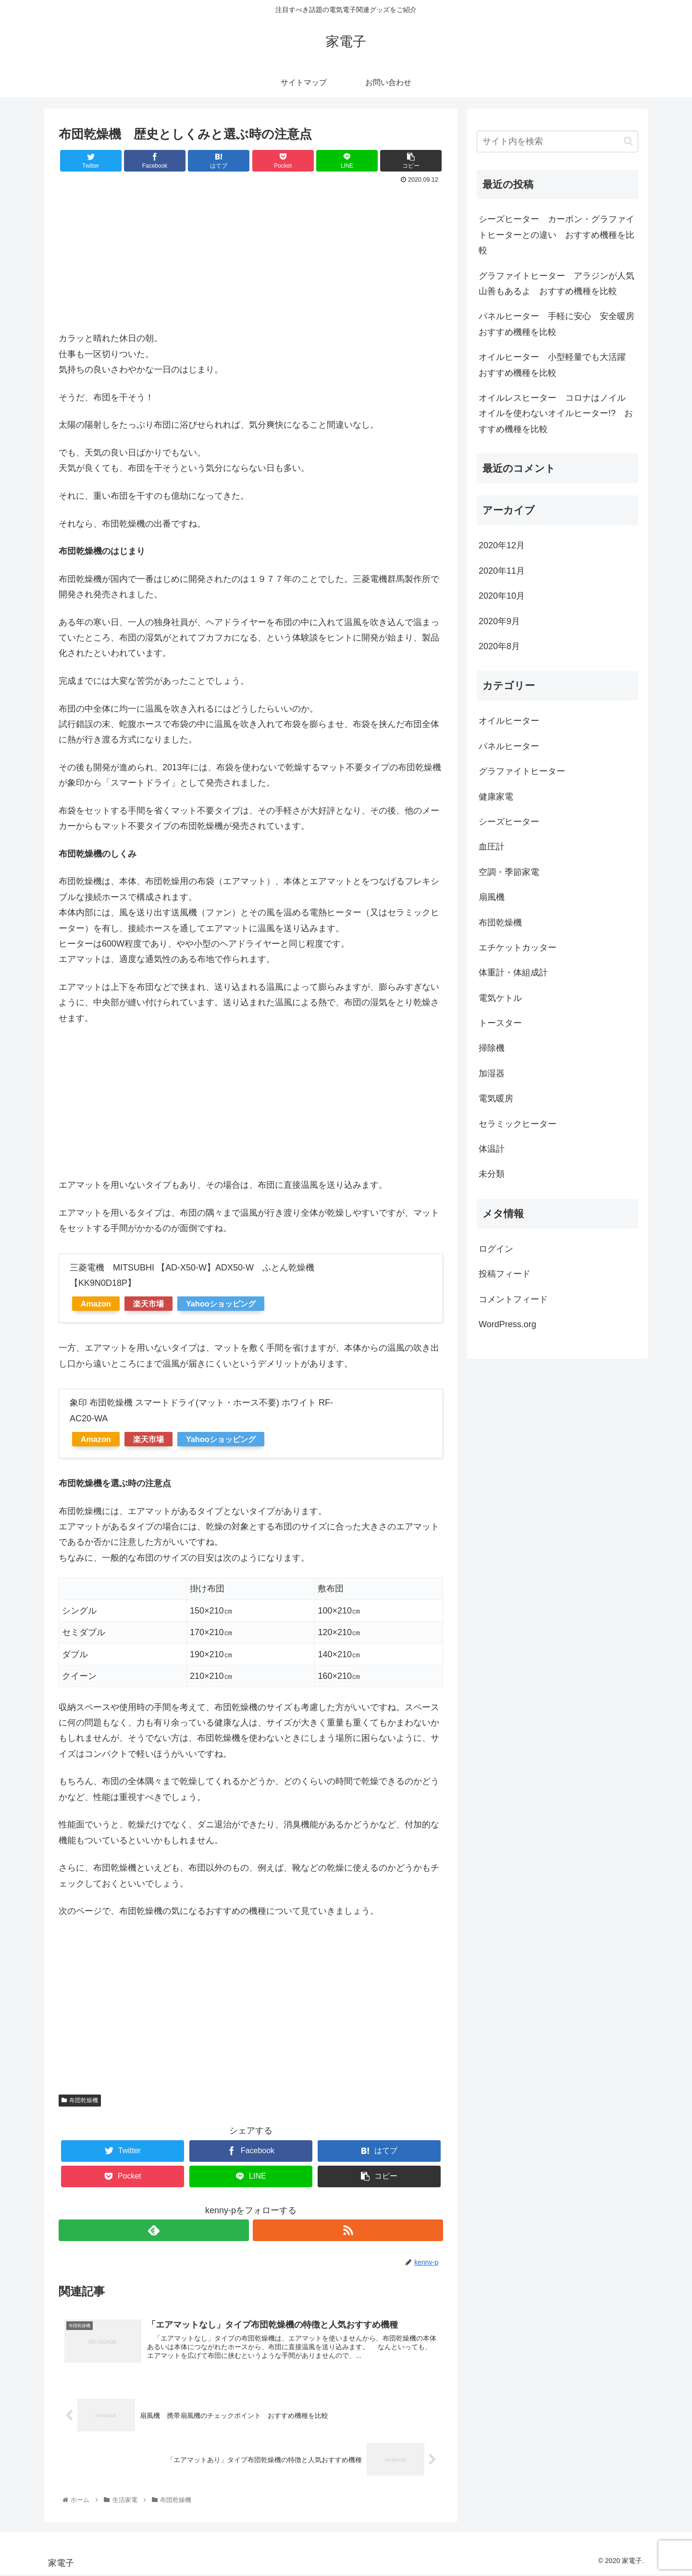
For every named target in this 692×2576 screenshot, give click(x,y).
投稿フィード (505, 1274)
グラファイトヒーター (522, 771)
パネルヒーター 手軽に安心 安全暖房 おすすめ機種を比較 (558, 323)
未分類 (492, 1174)
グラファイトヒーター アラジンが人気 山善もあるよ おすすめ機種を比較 (558, 283)
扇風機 (492, 897)
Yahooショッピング (221, 1303)
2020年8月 (499, 646)
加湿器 (492, 1073)
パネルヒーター (509, 746)
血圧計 (492, 846)
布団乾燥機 (80, 2100)
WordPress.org (507, 1324)
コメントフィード (513, 1299)
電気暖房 (496, 1098)
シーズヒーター (509, 821)
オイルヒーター (509, 721)
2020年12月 (502, 545)
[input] (557, 141)
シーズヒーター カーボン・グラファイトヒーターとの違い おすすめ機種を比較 (556, 234)
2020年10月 (502, 596)
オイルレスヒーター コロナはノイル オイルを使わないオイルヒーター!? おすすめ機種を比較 (556, 413)
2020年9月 (499, 621)
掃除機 (492, 1048)
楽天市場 (148, 1303)
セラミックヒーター (517, 1124)
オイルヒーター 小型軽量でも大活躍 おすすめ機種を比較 (556, 364)
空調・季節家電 (509, 872)
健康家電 (496, 796)
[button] (628, 141)
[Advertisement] (251, 258)
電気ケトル (500, 998)
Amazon (96, 1303)
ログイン (496, 1249)
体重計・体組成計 (513, 972)
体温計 (492, 1149)
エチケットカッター (517, 947)
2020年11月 (502, 571)
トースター (500, 1023)
